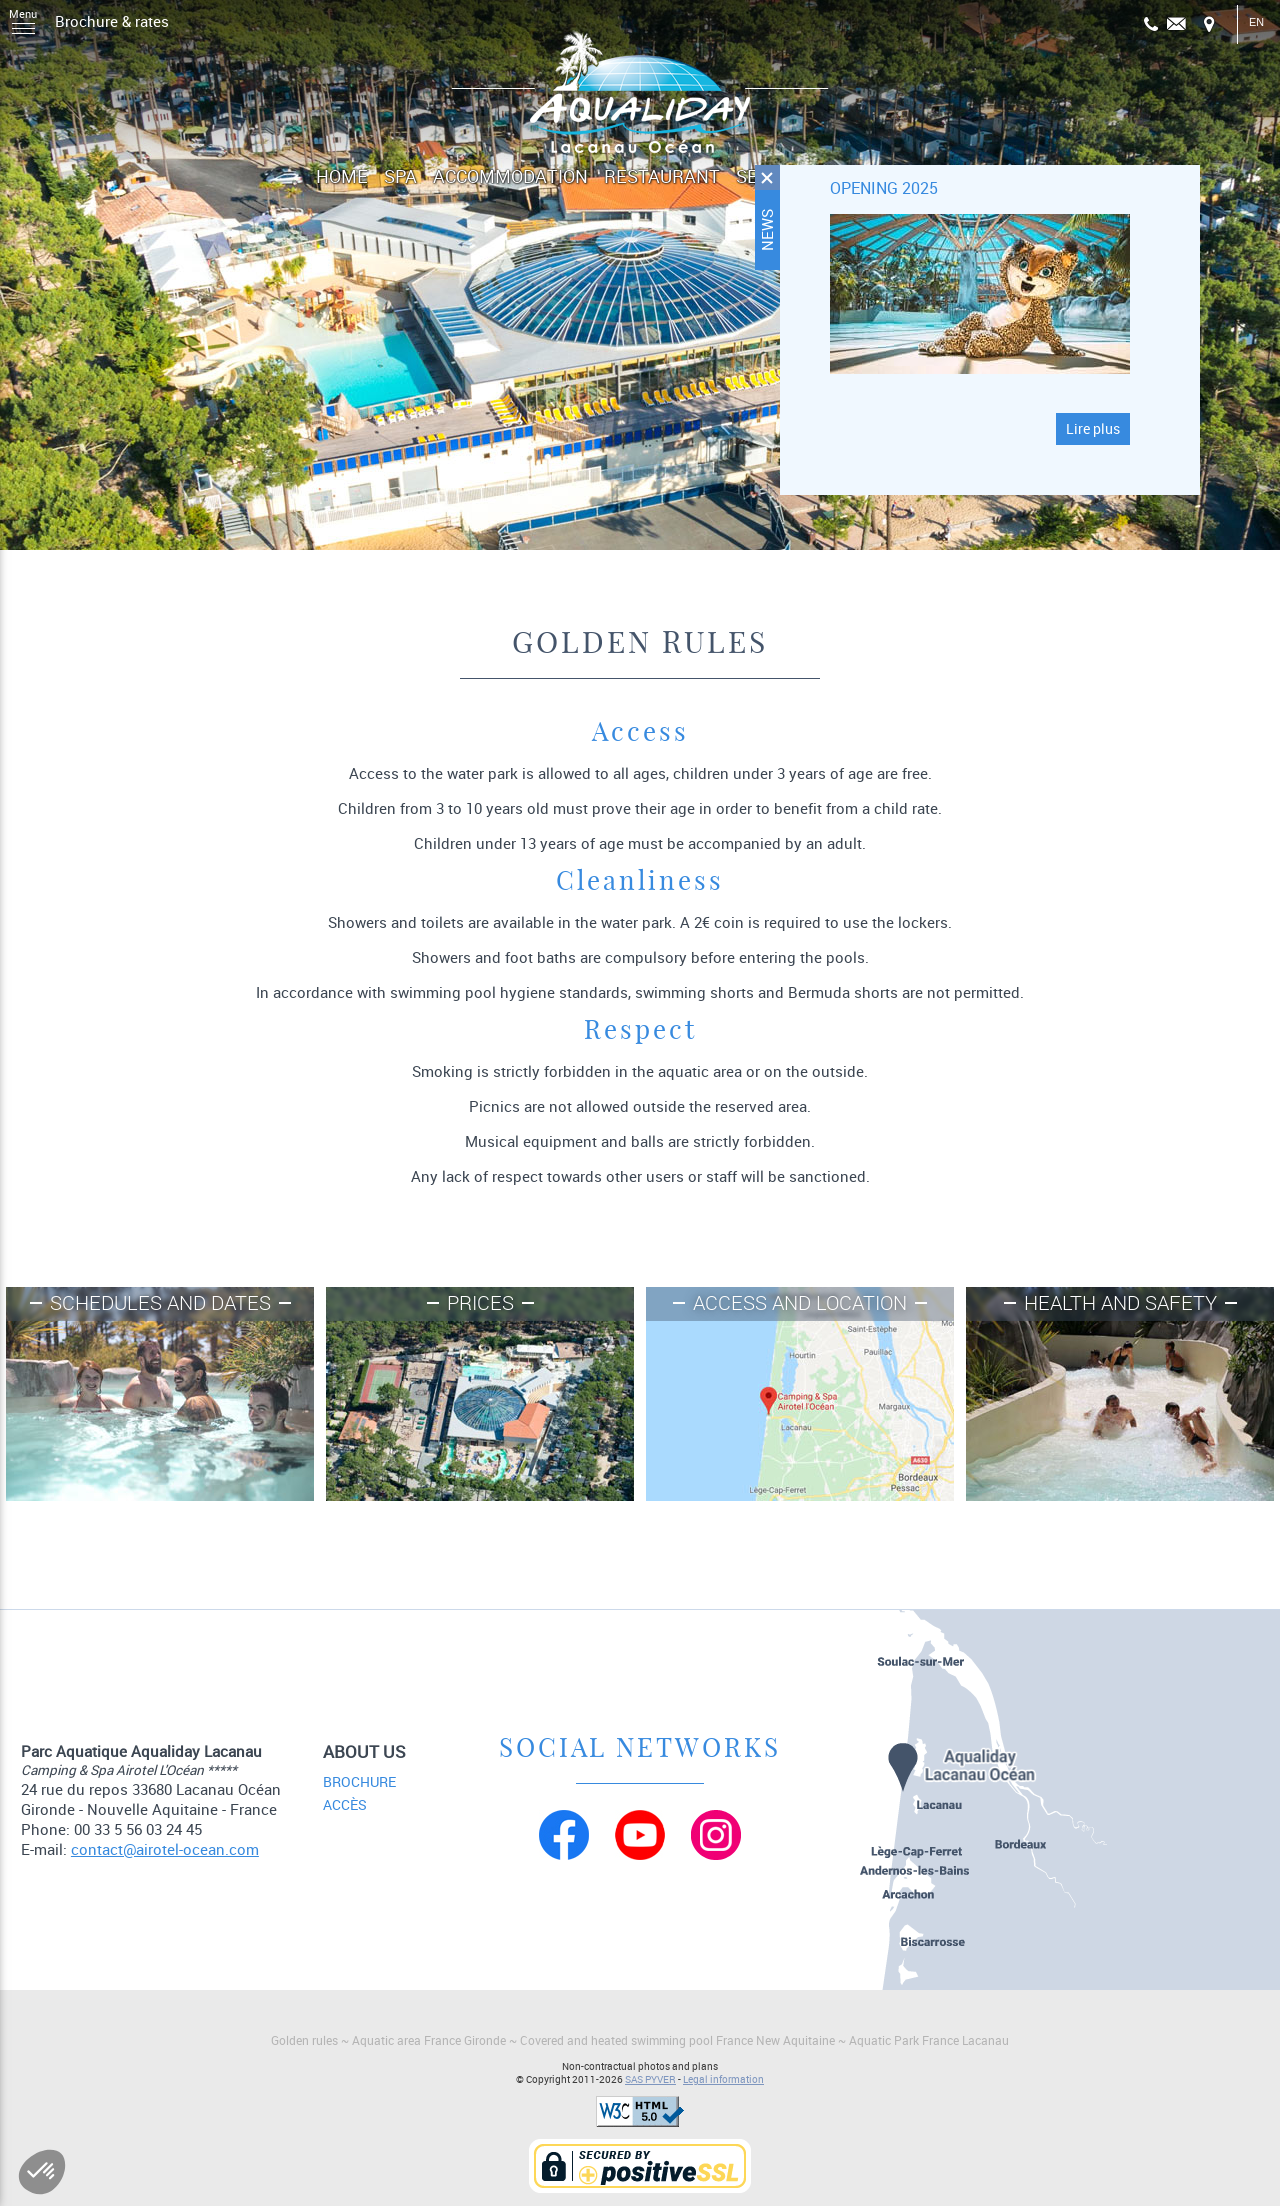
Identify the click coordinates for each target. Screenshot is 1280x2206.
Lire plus (1093, 429)
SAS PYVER (650, 2079)
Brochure (359, 1782)
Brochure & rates (112, 21)
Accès (345, 1805)
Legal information (723, 2079)
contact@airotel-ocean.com (165, 1849)
